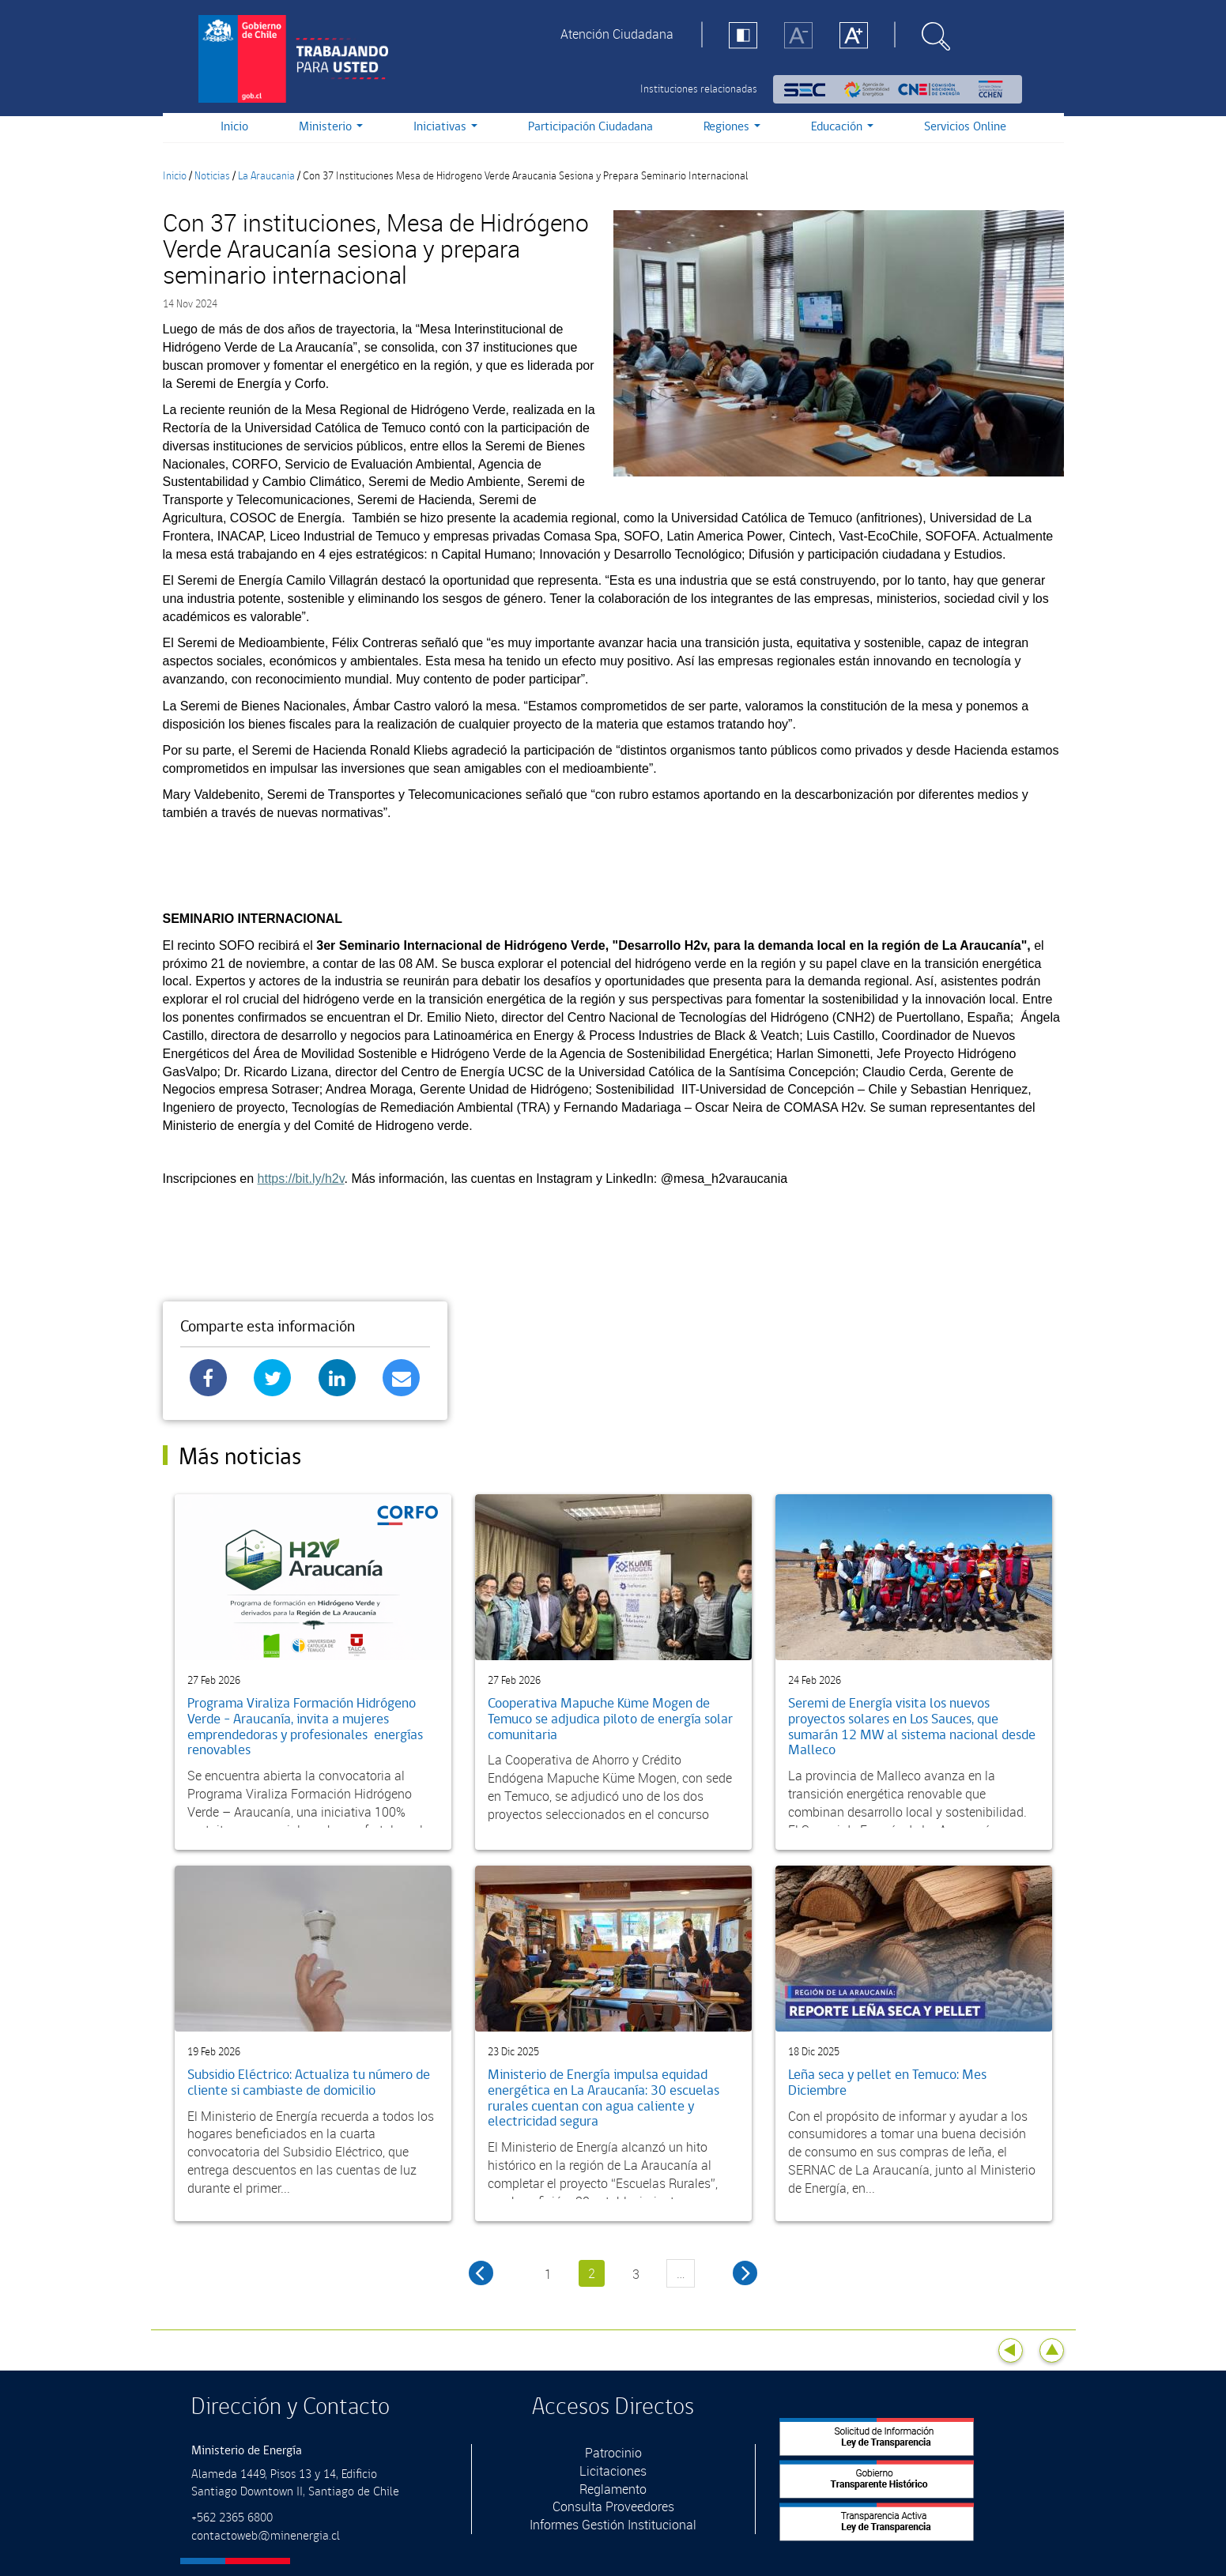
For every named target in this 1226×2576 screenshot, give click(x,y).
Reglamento (613, 2489)
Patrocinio (613, 2452)
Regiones (732, 127)
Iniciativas (445, 127)
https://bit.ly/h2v (301, 1178)
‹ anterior (481, 2273)
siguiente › (745, 2273)
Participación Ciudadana (590, 127)
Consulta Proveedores (613, 2506)
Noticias (212, 176)
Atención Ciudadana (616, 34)
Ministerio (331, 127)
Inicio (234, 127)
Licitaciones (613, 2471)
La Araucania (266, 176)
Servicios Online (965, 127)
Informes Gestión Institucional (613, 2524)
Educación (842, 127)
